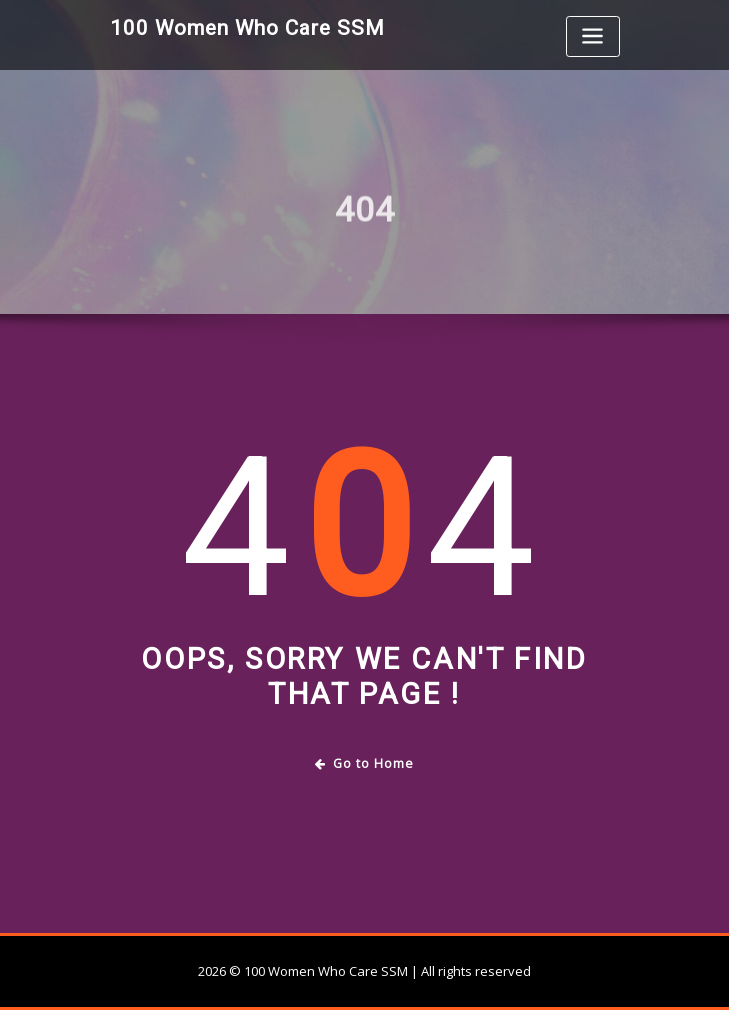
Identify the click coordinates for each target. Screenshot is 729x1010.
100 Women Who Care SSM (247, 28)
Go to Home (364, 763)
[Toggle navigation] (593, 36)
